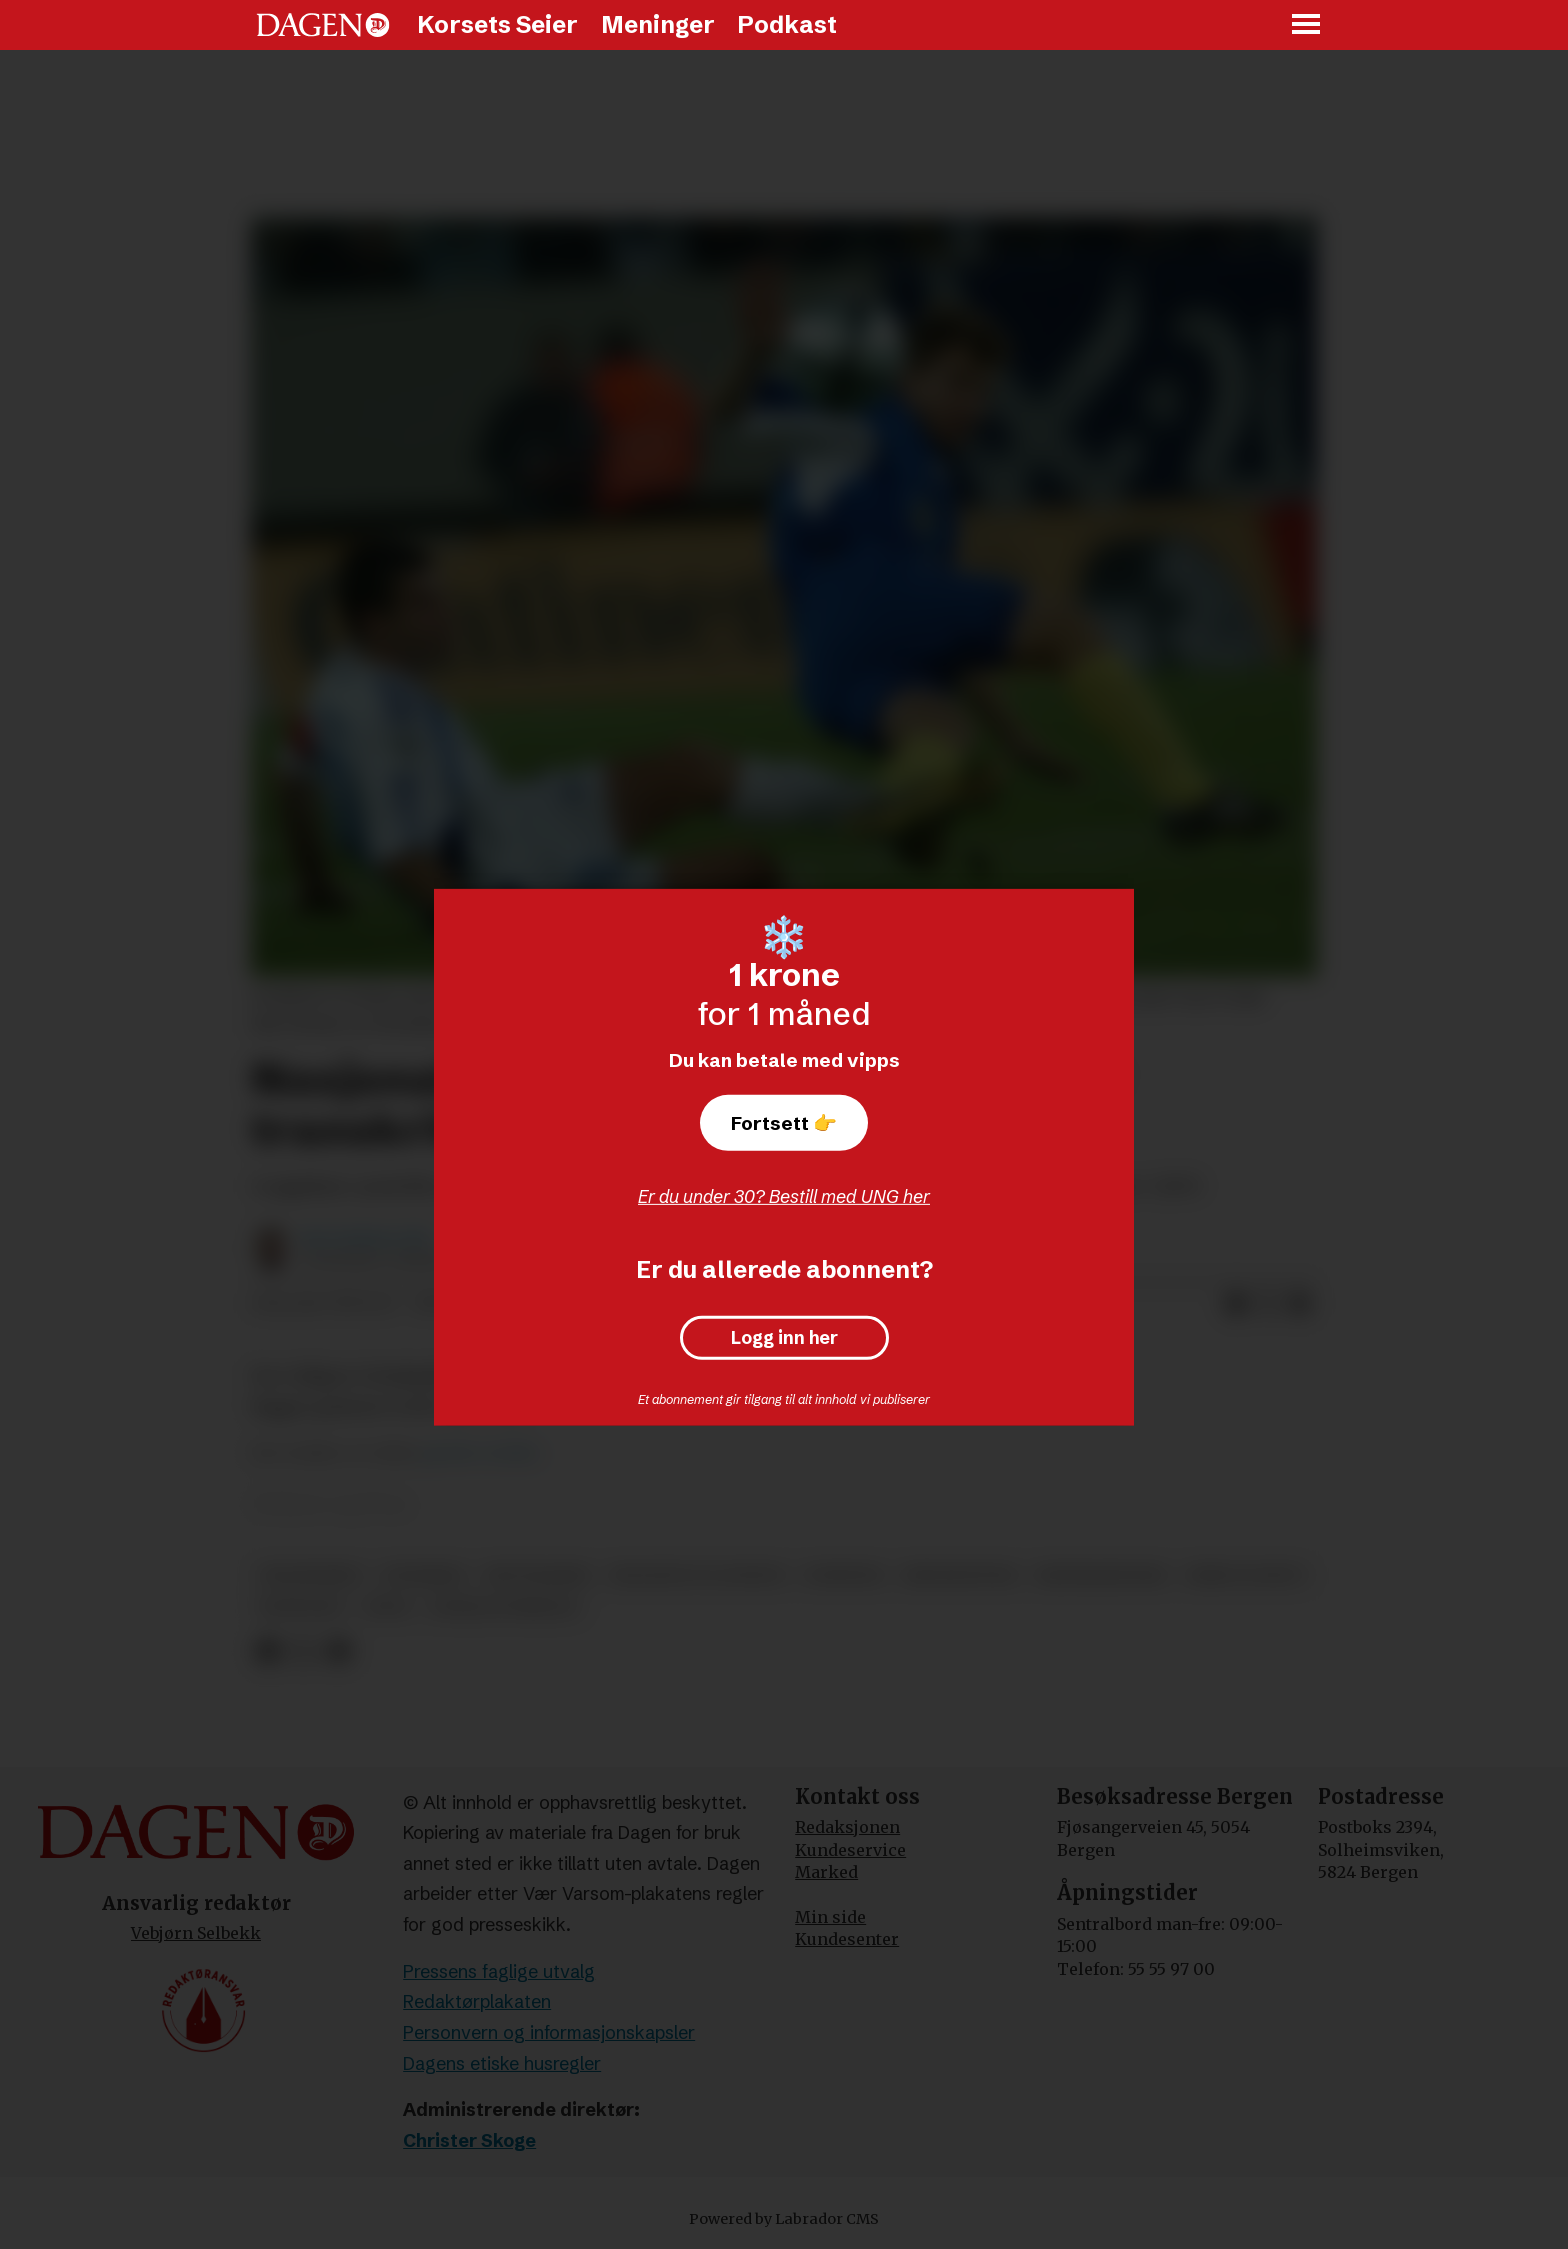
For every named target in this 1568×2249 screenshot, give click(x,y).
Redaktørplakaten (477, 2001)
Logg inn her (784, 1338)
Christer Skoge (469, 2140)
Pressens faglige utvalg (499, 1971)
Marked (826, 1872)
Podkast (787, 24)
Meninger (658, 24)
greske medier (479, 1452)
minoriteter (959, 1575)
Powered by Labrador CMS (784, 2219)
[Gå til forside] (323, 25)
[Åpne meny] (1307, 25)
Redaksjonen (847, 1827)
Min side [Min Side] (830, 1917)
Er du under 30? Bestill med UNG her (784, 1196)
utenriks (423, 1575)
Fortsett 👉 (784, 1123)
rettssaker (538, 1575)
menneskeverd (1102, 1575)
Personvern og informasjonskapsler (549, 2032)
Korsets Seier (497, 24)
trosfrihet (311, 1575)
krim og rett (1247, 1575)
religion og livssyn (697, 1575)
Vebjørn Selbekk (196, 1933)
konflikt (301, 1607)
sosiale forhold (503, 1607)
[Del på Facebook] (1236, 1304)
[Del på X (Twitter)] (1268, 1304)
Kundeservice (850, 1850)
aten (386, 1607)
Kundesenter (847, 1939)
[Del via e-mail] (1300, 1304)
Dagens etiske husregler (502, 2063)
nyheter (843, 1575)
